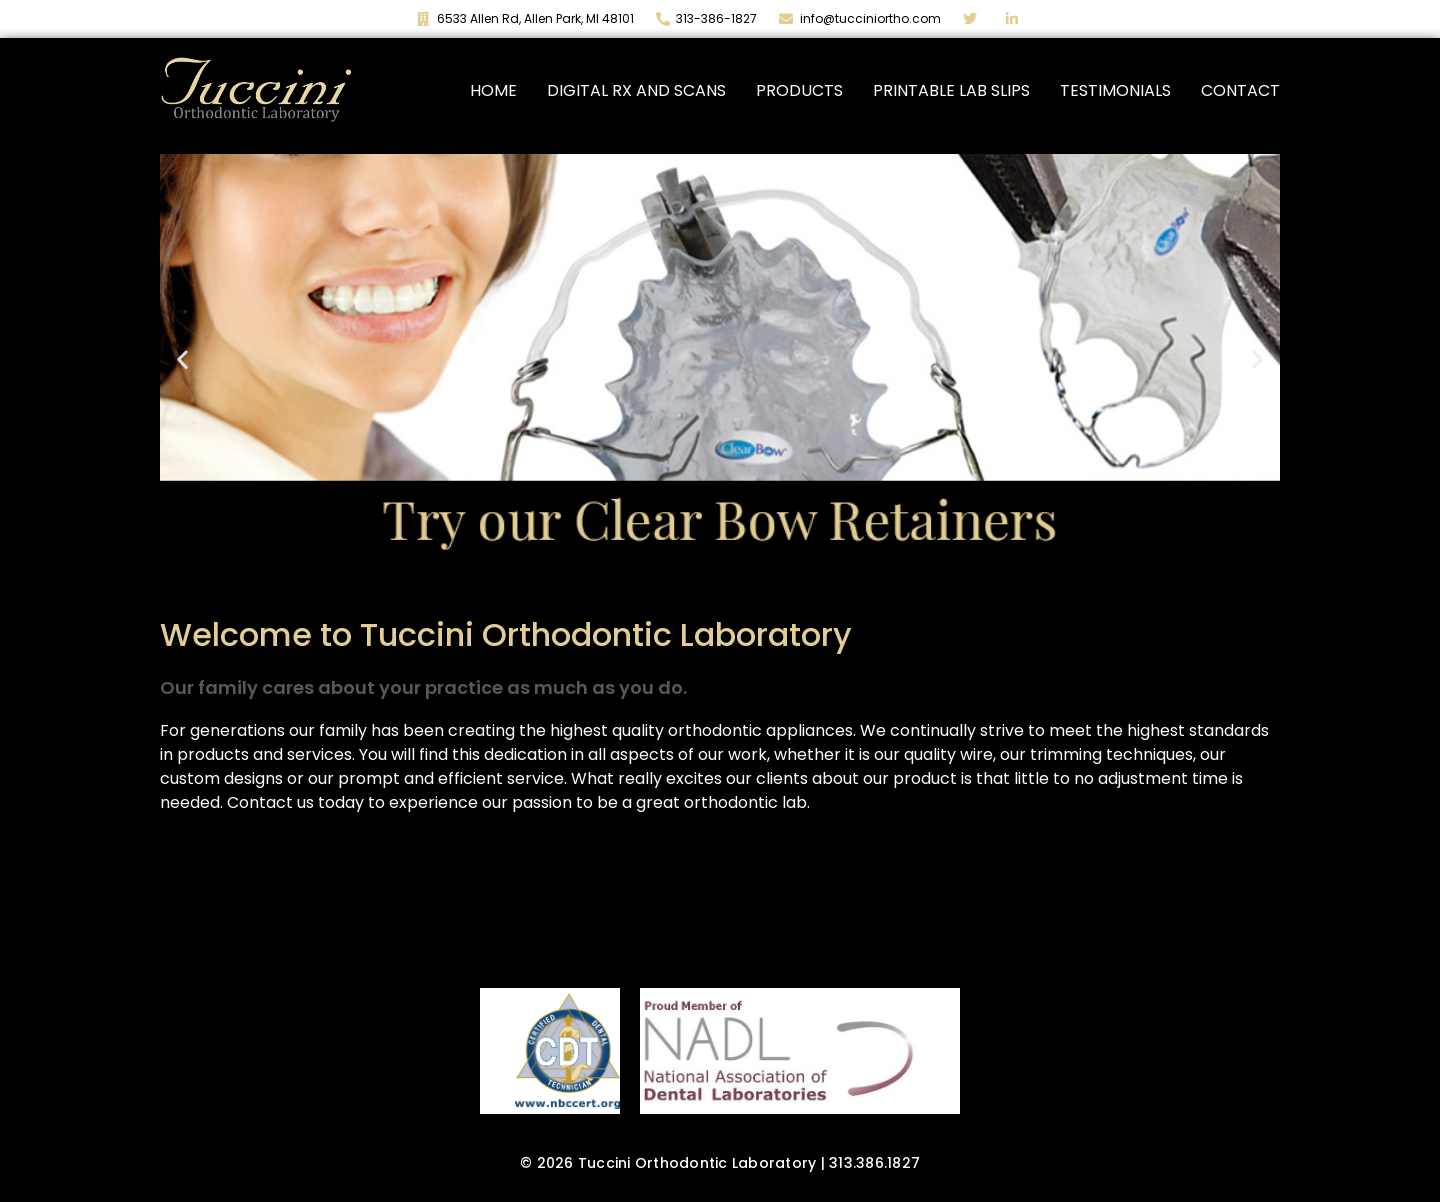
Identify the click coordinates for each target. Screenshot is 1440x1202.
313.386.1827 (874, 1163)
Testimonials (1115, 90)
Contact (1240, 90)
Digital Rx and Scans (636, 90)
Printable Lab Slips (951, 90)
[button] (182, 359)
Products (799, 90)
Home (493, 90)
